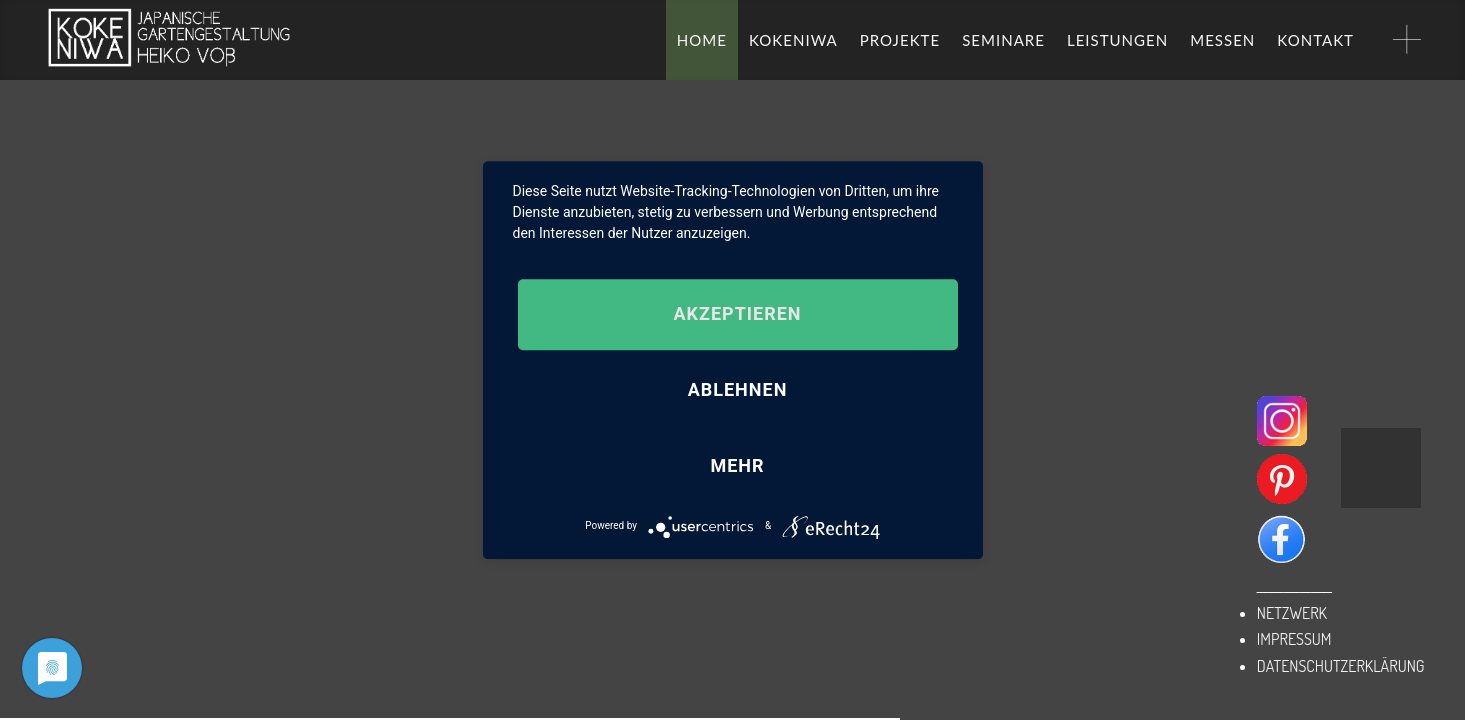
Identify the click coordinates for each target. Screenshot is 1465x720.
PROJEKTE (900, 40)
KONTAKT (1315, 40)
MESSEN (1222, 40)
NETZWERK (1292, 613)
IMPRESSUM (1294, 639)
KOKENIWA (793, 40)
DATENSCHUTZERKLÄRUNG (1341, 666)
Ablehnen (738, 390)
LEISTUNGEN (1117, 40)
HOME (702, 40)
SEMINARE (1003, 40)
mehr (737, 465)
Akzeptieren (737, 314)
